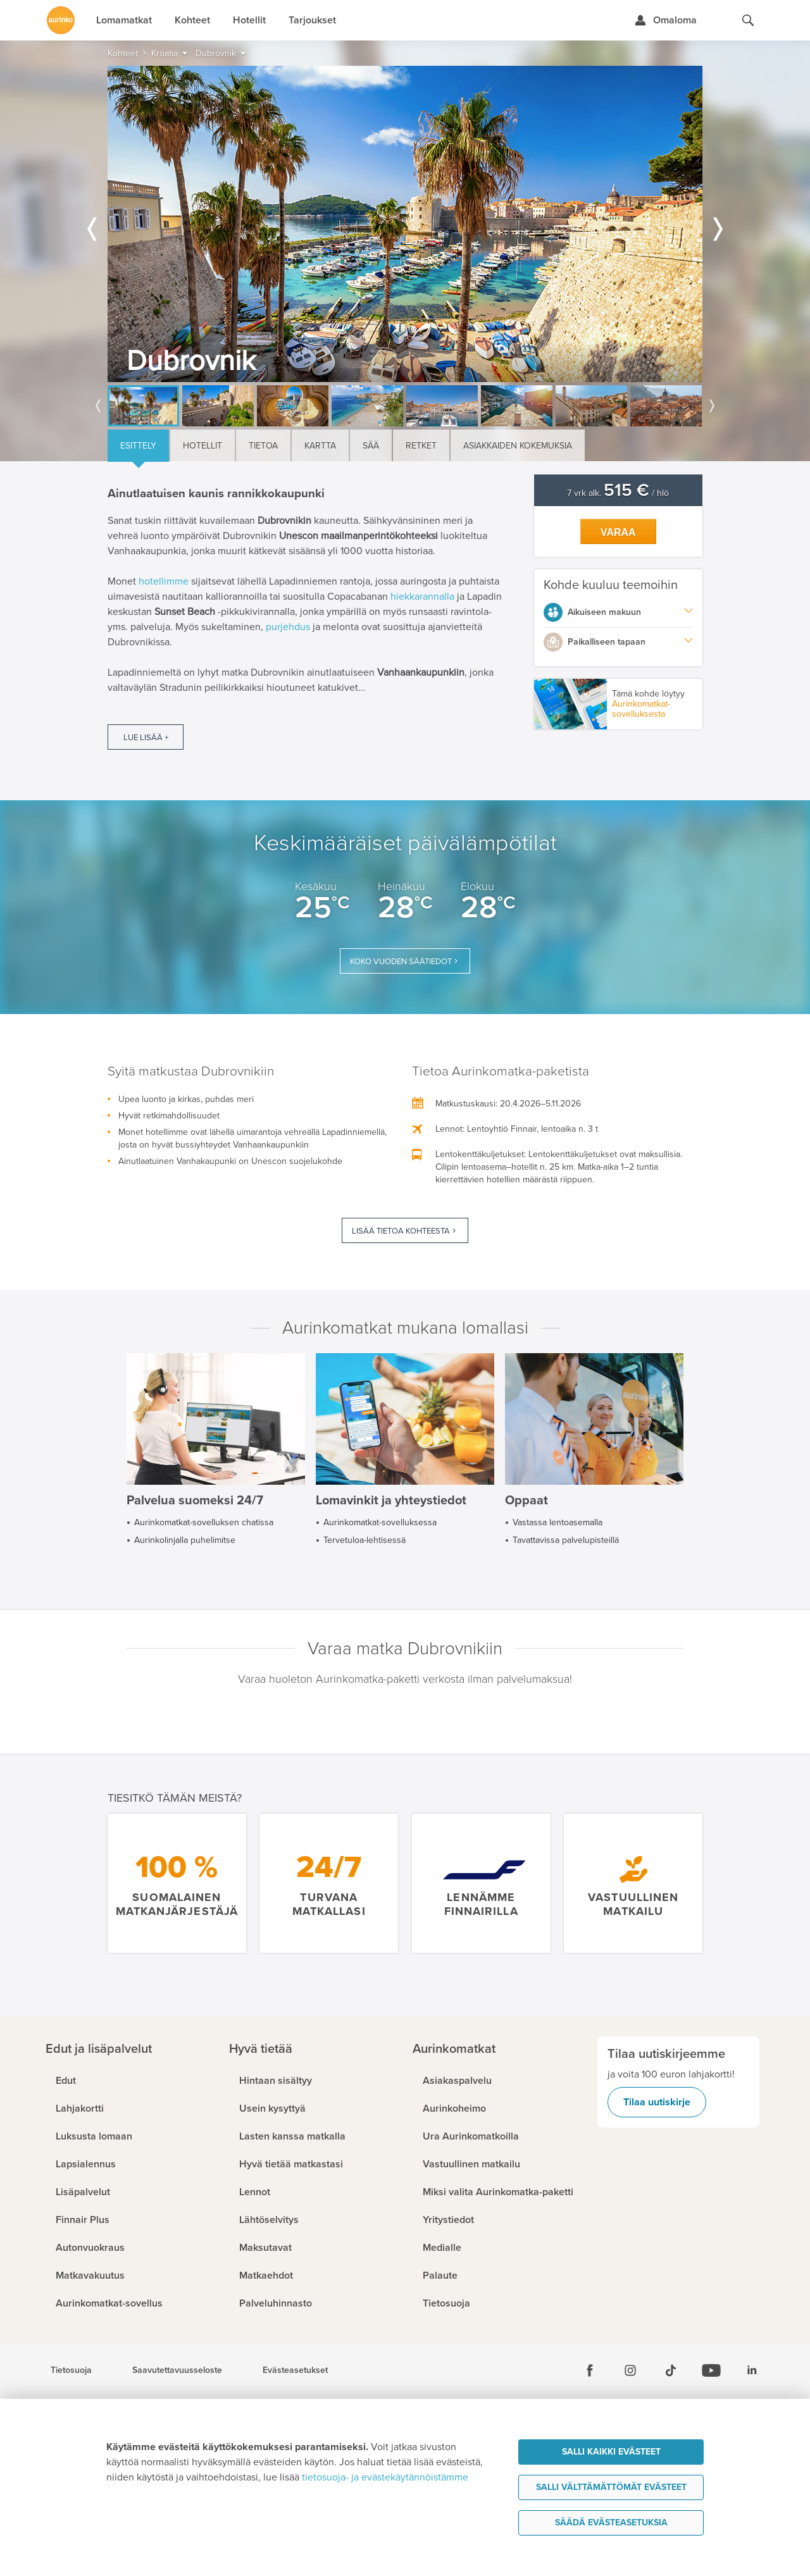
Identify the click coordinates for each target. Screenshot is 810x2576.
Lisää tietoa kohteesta (401, 1231)
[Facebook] (590, 2370)
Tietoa (263, 445)
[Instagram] (630, 2370)
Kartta (320, 445)
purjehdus (288, 627)
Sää (371, 445)
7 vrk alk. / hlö (618, 493)
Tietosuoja (71, 2370)
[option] (405, 224)
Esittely (138, 445)
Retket (421, 445)
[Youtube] (711, 2370)
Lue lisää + (145, 738)
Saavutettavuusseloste (177, 2370)
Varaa (618, 532)
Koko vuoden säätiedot (401, 962)
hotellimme (164, 581)
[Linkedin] (752, 2370)
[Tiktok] (670, 2370)
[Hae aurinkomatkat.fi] (748, 20)
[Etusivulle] (61, 20)
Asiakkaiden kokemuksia (517, 445)
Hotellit (202, 445)
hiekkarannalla (422, 596)
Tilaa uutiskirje (656, 2102)
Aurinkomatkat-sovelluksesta (641, 708)
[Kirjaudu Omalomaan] (665, 20)
